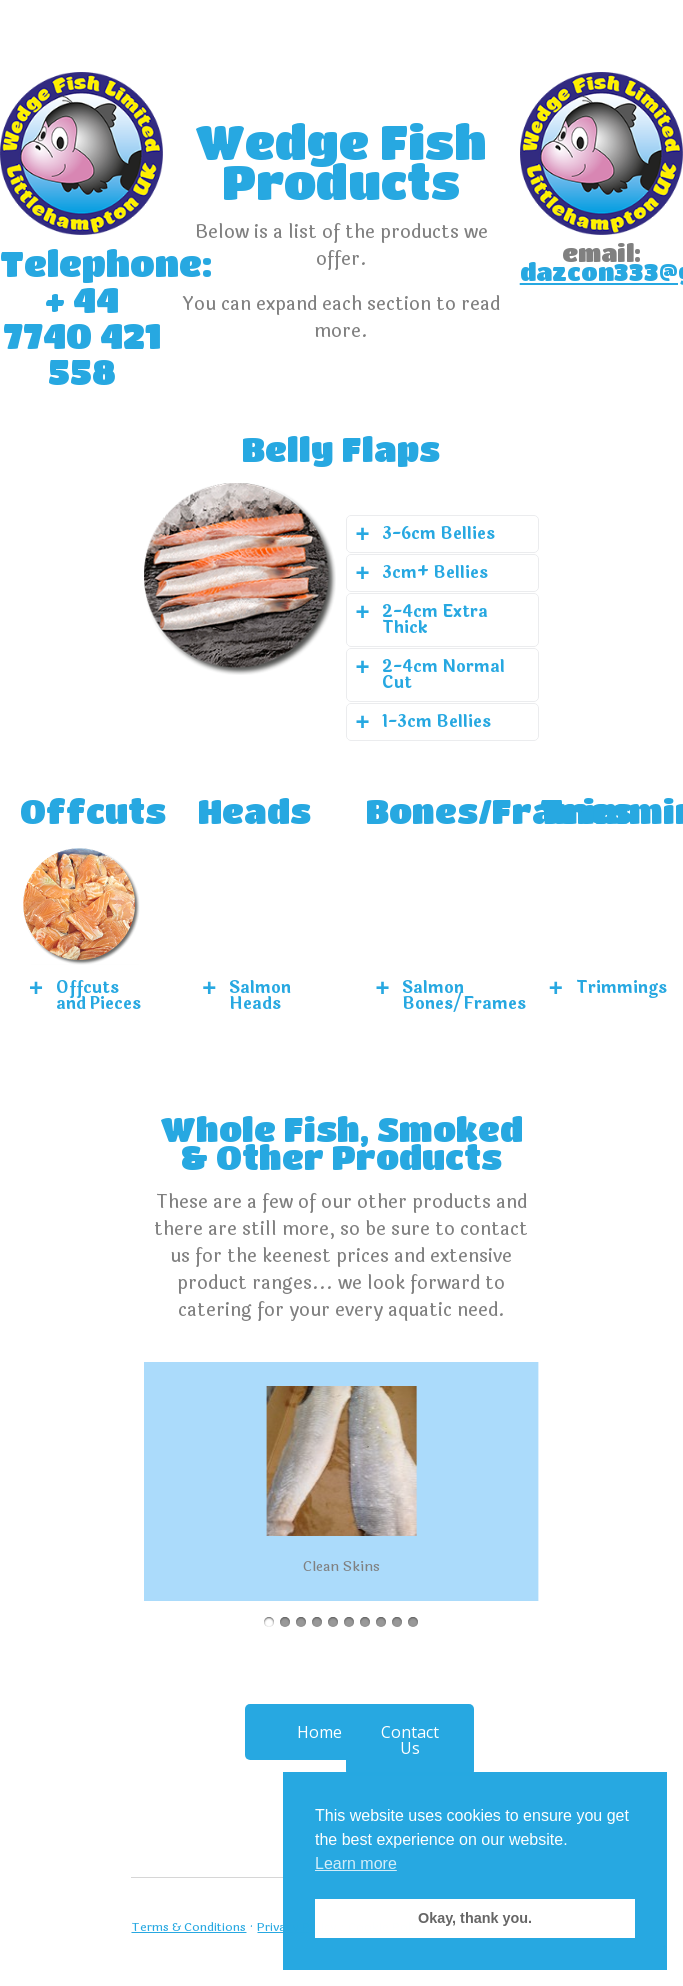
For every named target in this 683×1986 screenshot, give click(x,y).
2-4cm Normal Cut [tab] (443, 674)
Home (319, 1732)
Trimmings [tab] (619, 987)
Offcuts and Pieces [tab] (98, 995)
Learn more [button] (356, 1863)
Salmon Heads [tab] (260, 995)
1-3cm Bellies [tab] (436, 721)
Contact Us (410, 1740)
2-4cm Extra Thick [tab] (435, 619)
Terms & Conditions (188, 1927)
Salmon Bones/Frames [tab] (445, 995)
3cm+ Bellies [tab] (435, 572)
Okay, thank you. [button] (475, 1918)
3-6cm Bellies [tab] (438, 533)
